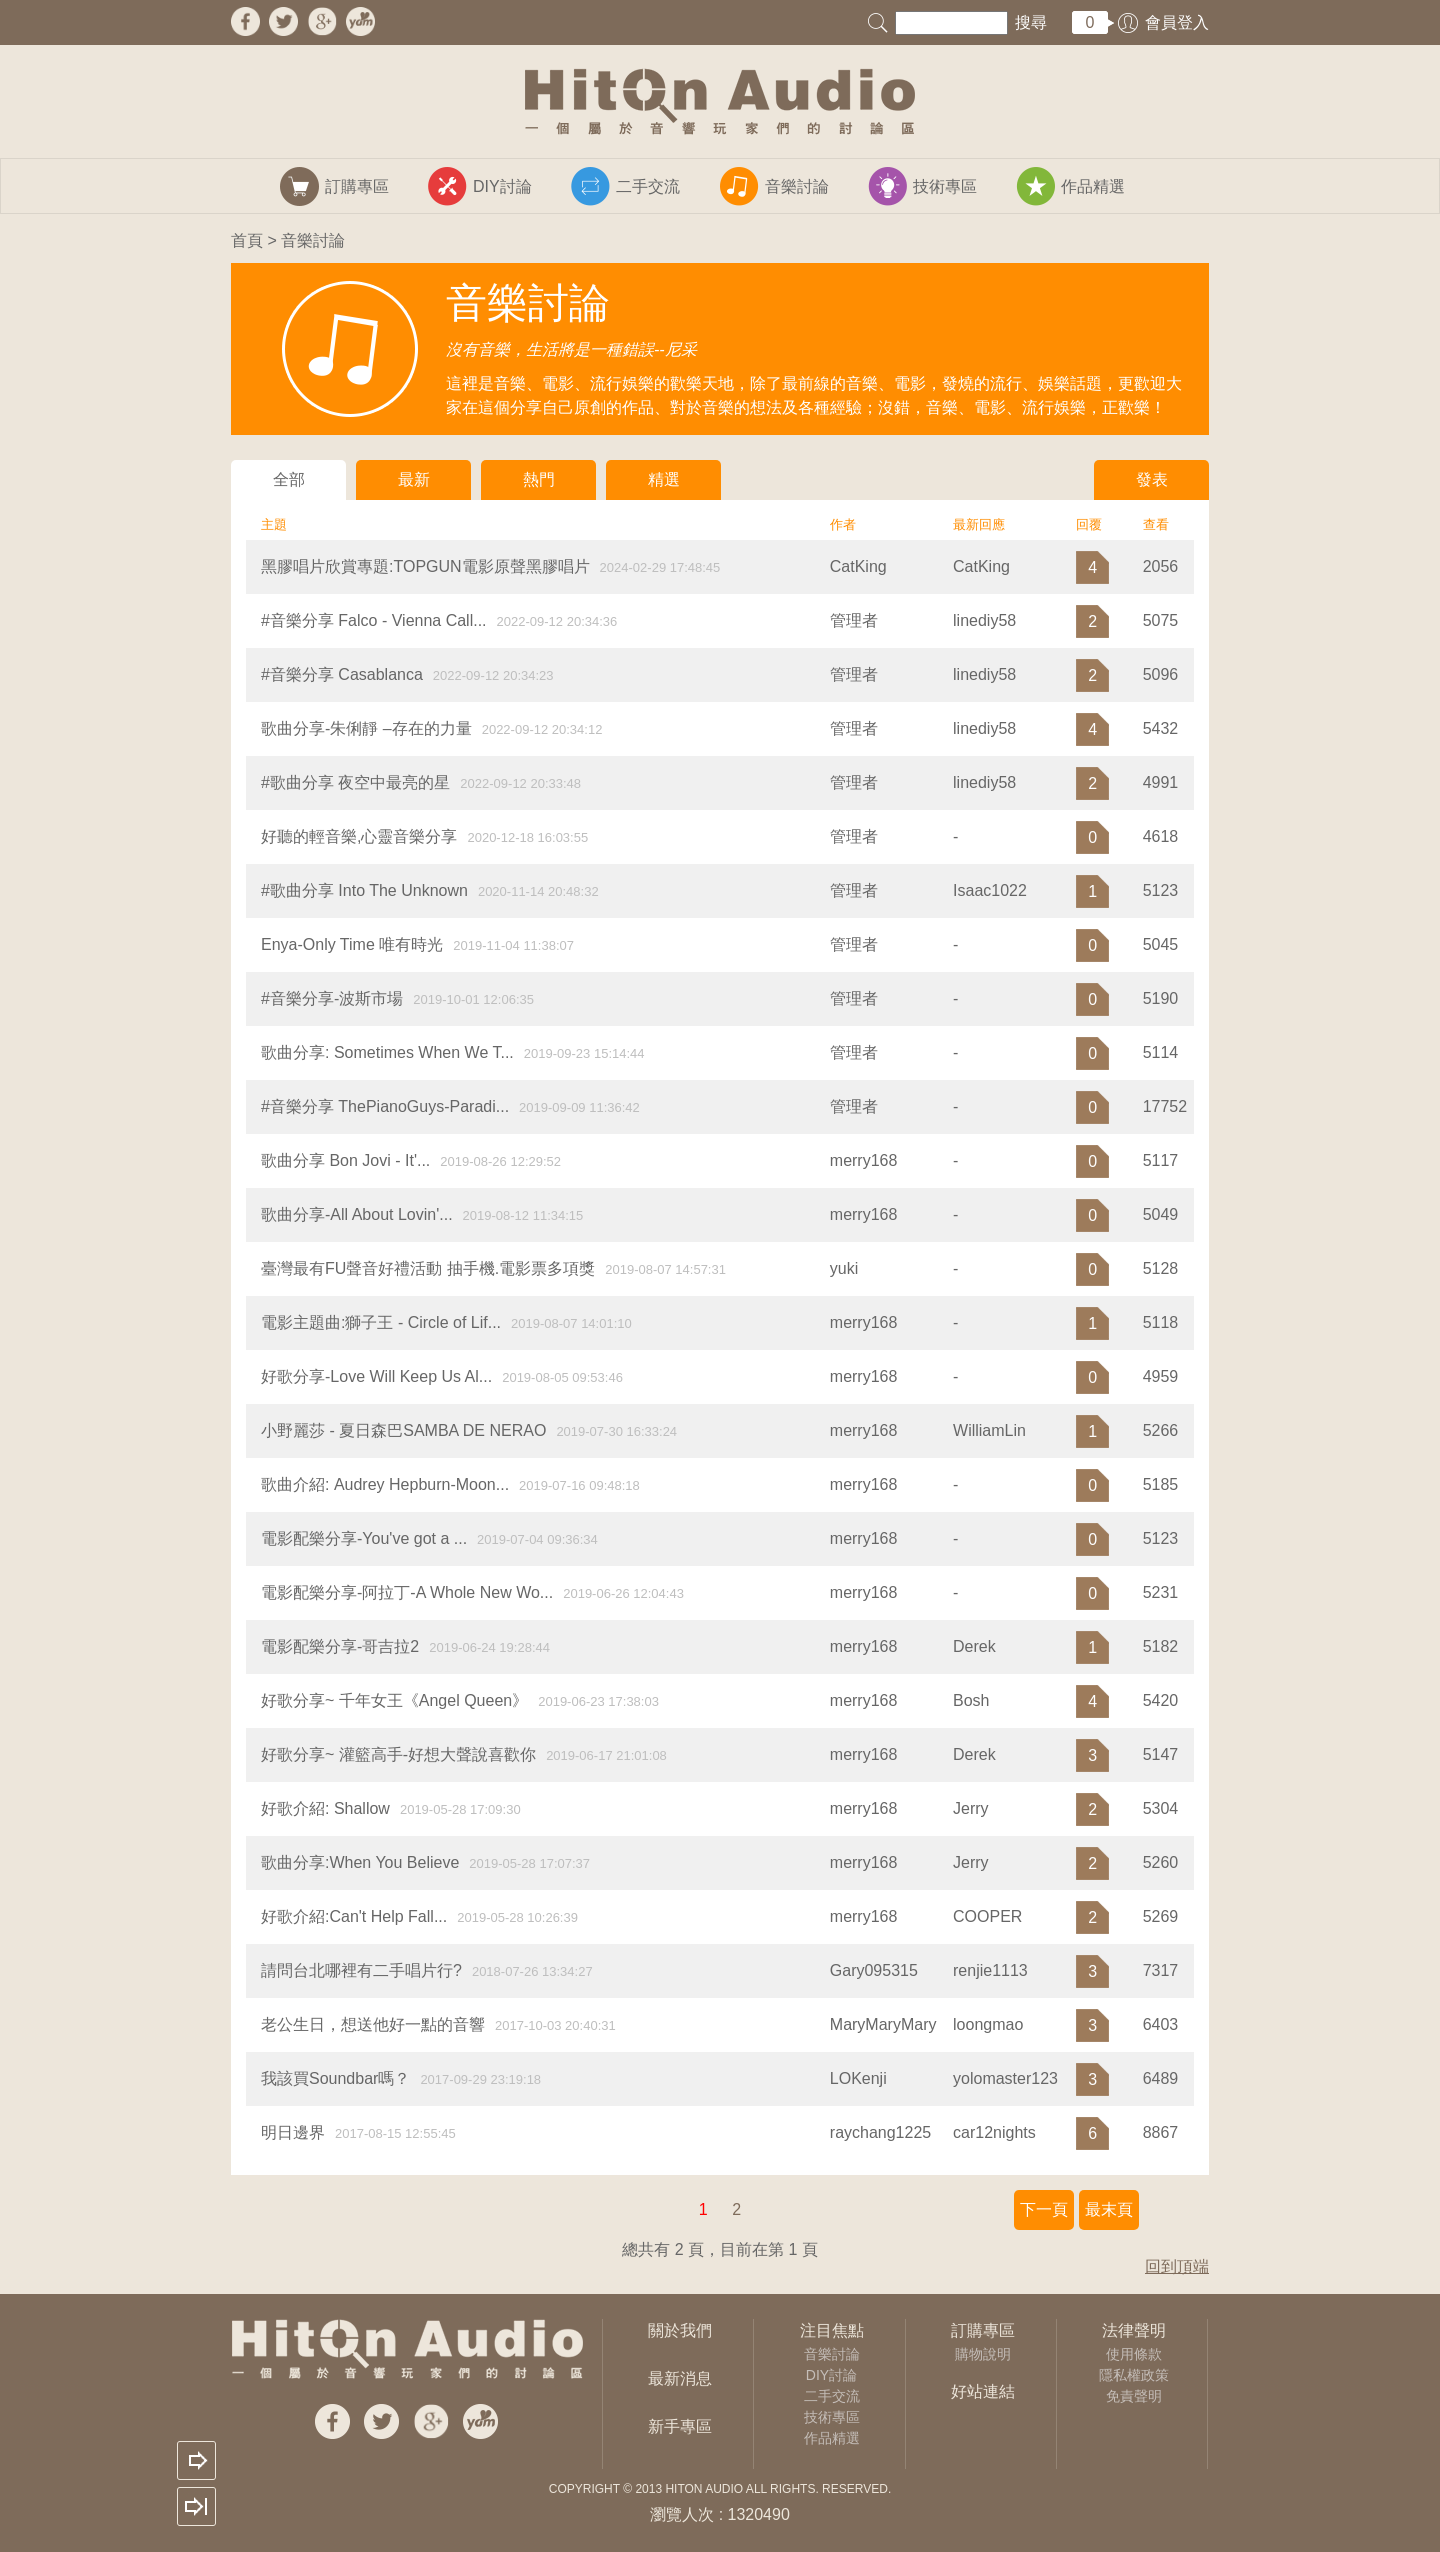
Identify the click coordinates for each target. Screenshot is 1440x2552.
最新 (414, 479)
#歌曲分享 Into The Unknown (364, 890)
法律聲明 (1134, 2330)
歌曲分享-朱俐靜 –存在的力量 (366, 728)
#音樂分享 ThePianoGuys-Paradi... (385, 1106)
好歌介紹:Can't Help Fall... (354, 1916)
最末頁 (1109, 2209)
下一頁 (1044, 2209)
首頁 (247, 240)
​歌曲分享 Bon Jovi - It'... (345, 1160)
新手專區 (680, 2426)
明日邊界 (293, 2132)
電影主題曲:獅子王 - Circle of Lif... (381, 1322)
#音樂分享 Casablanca (342, 674)
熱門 (539, 479)
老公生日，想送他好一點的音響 (373, 2024)
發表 (1152, 479)
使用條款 (1134, 2354)
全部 (289, 479)
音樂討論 (832, 2354)
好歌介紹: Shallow (325, 1808)
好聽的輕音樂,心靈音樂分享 (359, 836)
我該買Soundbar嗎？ (335, 2078)
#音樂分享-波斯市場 (332, 998)
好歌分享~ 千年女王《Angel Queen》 (394, 1700)
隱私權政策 (1134, 2375)
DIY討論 (831, 2375)
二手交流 (832, 2396)
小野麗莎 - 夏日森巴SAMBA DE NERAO (403, 1430)
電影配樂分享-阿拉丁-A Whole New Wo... (407, 1592)
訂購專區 (983, 2330)
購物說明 (983, 2354)
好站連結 (983, 2391)
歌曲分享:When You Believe (360, 1862)
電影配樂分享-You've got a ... (364, 1538)
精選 (664, 479)
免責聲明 (1134, 2396)
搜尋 (1031, 22)
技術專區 (832, 2417)
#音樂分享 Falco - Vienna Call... (374, 620)
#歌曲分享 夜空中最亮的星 (355, 782)
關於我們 (680, 2330)
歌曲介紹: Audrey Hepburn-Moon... (385, 1484)
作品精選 (832, 2438)
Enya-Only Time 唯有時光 (352, 944)
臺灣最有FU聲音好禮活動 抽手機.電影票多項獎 (428, 1268)
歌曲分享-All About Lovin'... (357, 1214)
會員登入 (1177, 22)
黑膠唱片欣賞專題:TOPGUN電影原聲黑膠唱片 (425, 566)
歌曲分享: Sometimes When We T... (387, 1052)
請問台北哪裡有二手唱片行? (361, 1970)
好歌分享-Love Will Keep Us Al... (376, 1376)
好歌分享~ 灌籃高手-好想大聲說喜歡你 (398, 1754)
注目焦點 (832, 2330)
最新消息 (680, 2378)
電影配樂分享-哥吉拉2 (340, 1646)
